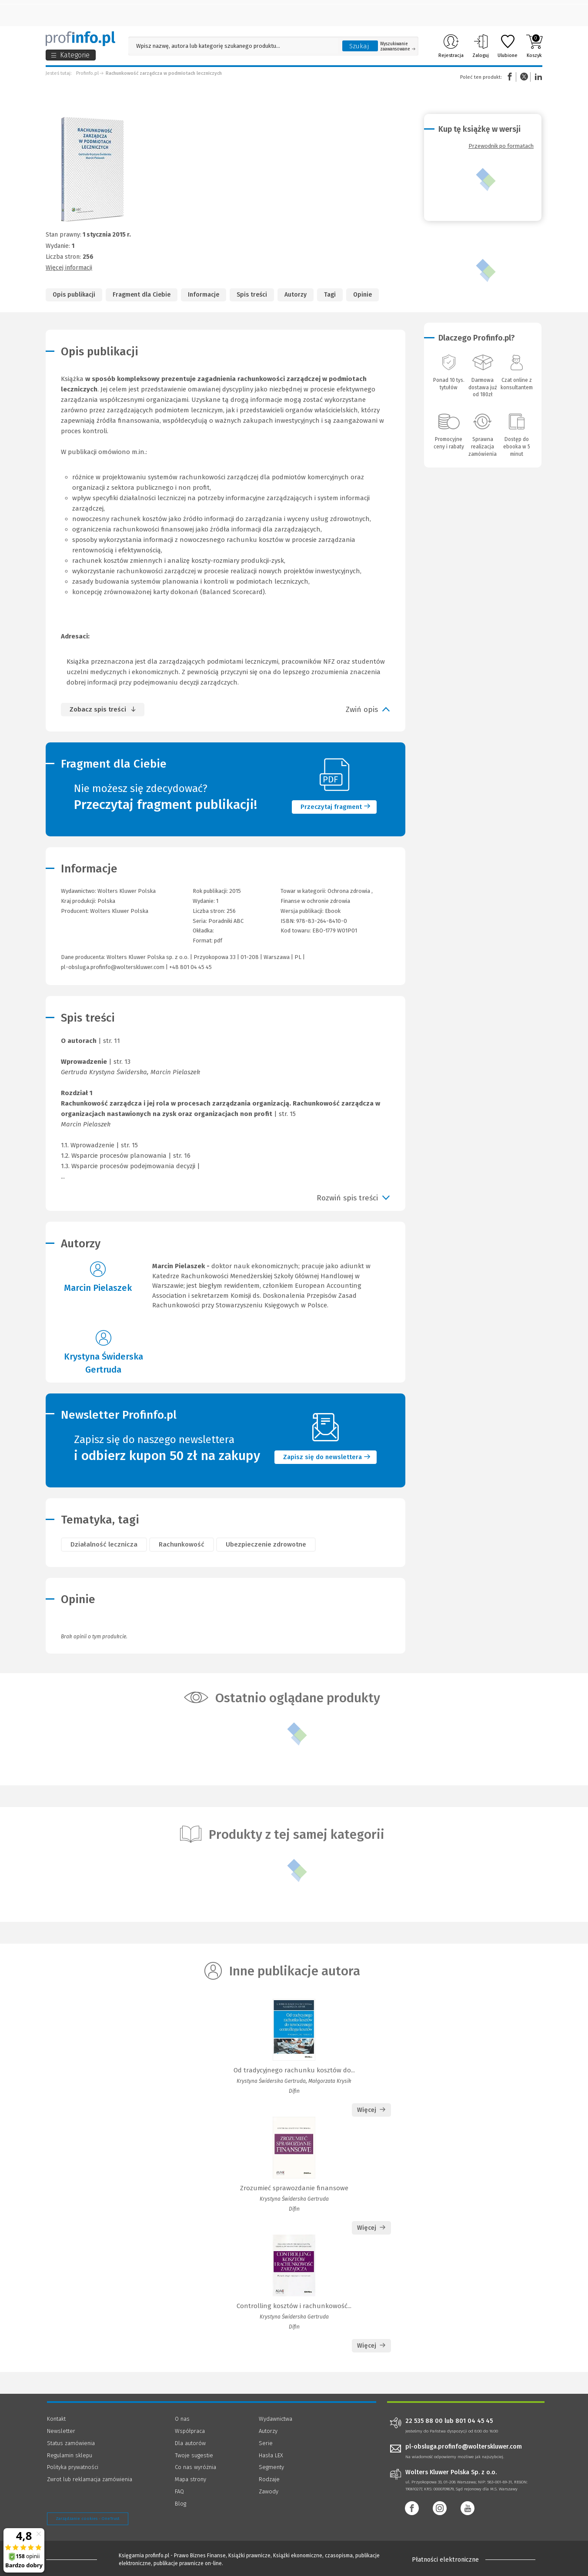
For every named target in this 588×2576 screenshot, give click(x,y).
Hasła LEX (271, 2455)
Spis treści (252, 294)
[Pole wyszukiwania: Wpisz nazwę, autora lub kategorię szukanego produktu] (233, 45)
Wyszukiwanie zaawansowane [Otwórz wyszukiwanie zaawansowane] (397, 46)
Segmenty (271, 2467)
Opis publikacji (74, 294)
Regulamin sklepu (69, 2455)
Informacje (203, 294)
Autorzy (295, 294)
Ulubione (508, 46)
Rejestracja (451, 46)
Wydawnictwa (275, 2419)
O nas (182, 2419)
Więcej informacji (69, 267)
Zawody (268, 2491)
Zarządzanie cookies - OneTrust (88, 2518)
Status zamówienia (71, 2443)
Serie (266, 2443)
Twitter (524, 77)
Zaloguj (480, 46)
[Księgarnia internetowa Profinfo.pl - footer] (71, 2559)
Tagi (330, 294)
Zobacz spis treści (98, 709)
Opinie (362, 294)
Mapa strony (190, 2479)
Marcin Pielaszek (98, 1288)
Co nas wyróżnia (195, 2467)
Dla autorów (190, 2443)
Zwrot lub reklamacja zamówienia (89, 2479)
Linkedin (537, 77)
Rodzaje (269, 2479)
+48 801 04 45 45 (190, 967)
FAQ (179, 2491)
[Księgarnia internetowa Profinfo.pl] (80, 38)
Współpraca (190, 2431)
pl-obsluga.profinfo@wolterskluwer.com (112, 967)
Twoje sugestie (194, 2455)
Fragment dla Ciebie (141, 294)
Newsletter (61, 2431)
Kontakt (56, 2419)
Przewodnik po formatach (501, 146)
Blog (180, 2503)
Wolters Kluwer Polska (119, 911)
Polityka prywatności (72, 2467)
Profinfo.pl (87, 73)
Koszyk (534, 46)
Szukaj (359, 46)
